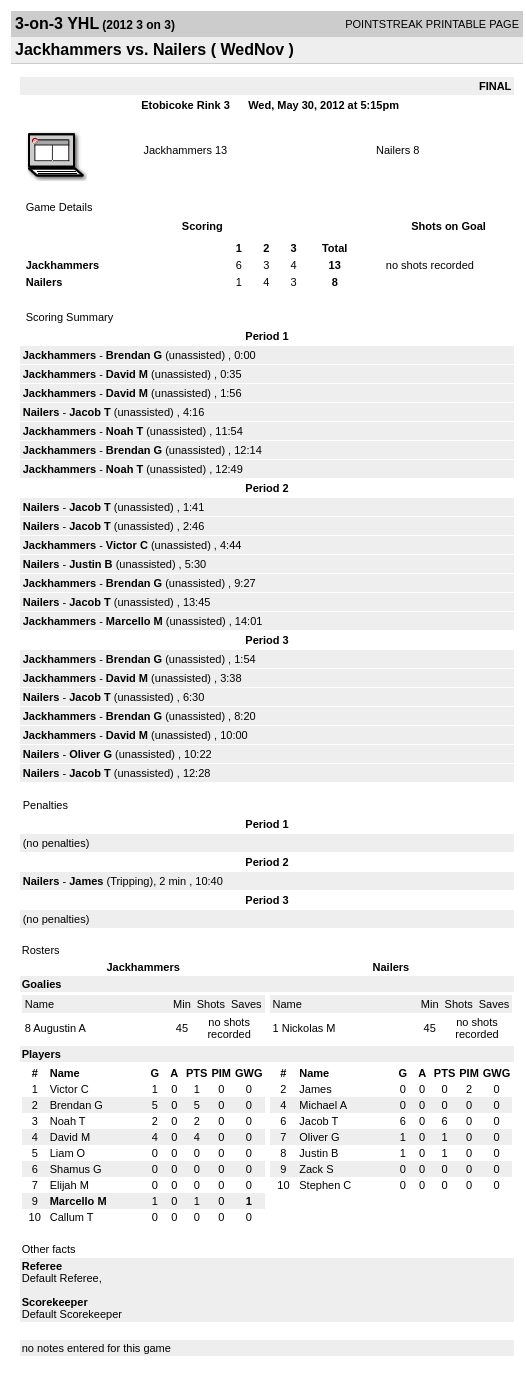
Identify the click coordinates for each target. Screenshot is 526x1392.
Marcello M (134, 621)
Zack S (316, 1169)
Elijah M (69, 1185)
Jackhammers (177, 150)
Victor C (127, 545)
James (87, 881)
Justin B (90, 564)
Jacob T (90, 412)
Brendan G (134, 355)
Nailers (393, 150)
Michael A (323, 1105)
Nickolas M (309, 1028)
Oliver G (90, 754)
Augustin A (59, 1028)
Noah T (124, 431)
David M (127, 374)
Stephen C (325, 1185)
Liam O (67, 1153)
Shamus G (76, 1169)
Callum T (72, 1217)
